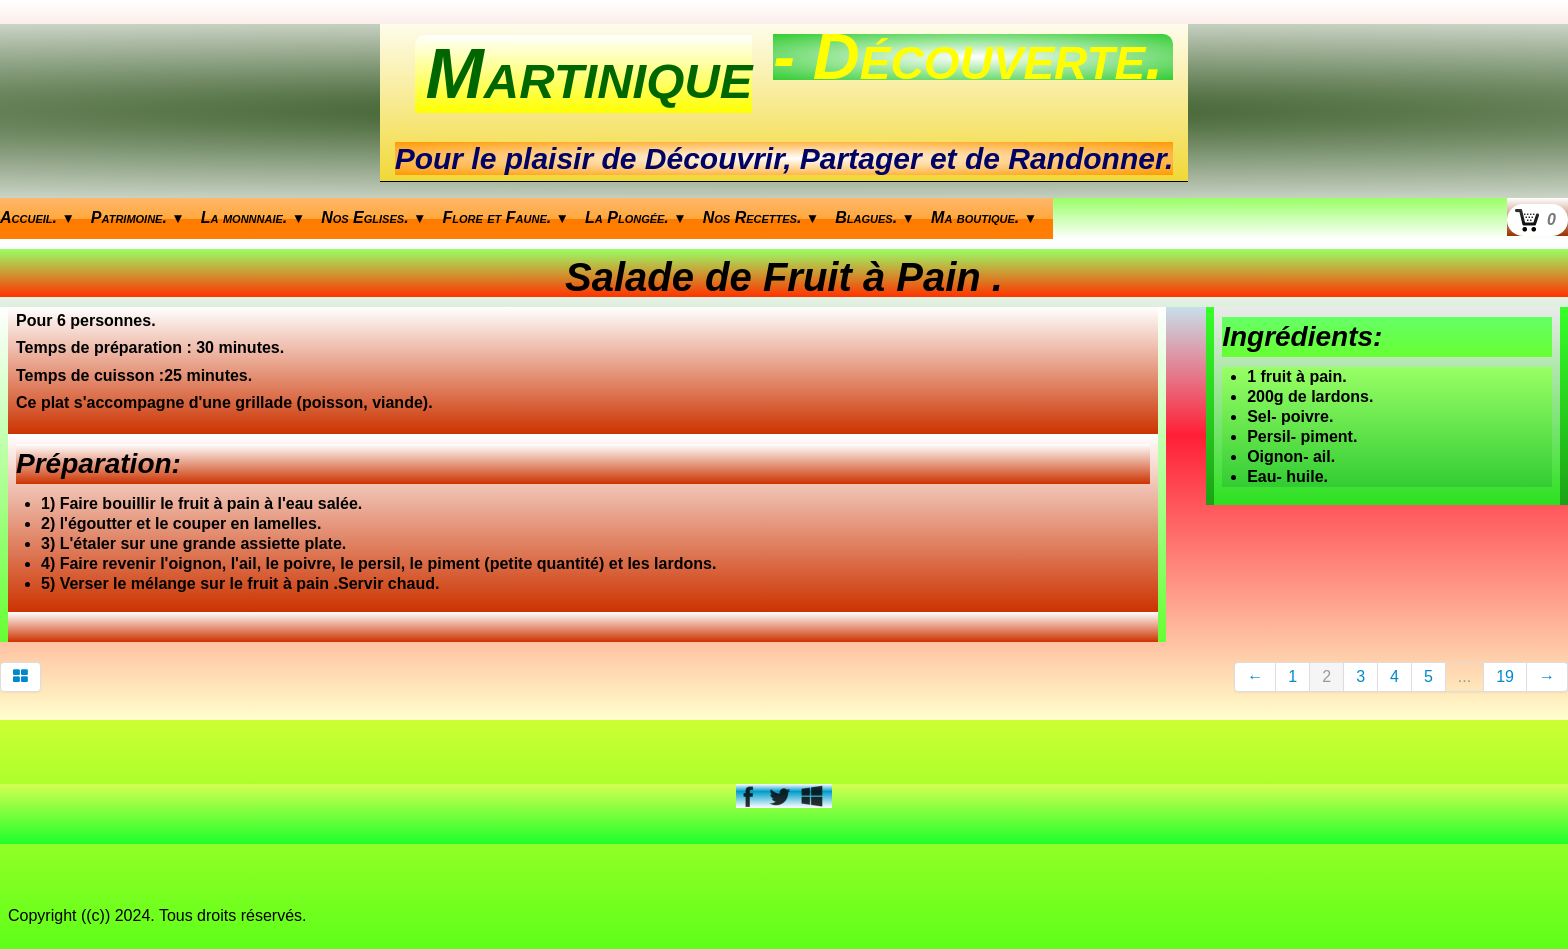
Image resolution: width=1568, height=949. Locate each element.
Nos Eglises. (373, 217)
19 (1505, 676)
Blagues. (875, 217)
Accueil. (37, 217)
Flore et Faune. (506, 217)
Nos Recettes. (761, 217)
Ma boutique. (984, 217)
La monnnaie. (253, 217)
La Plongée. (636, 217)
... (1464, 676)
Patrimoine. (138, 217)
